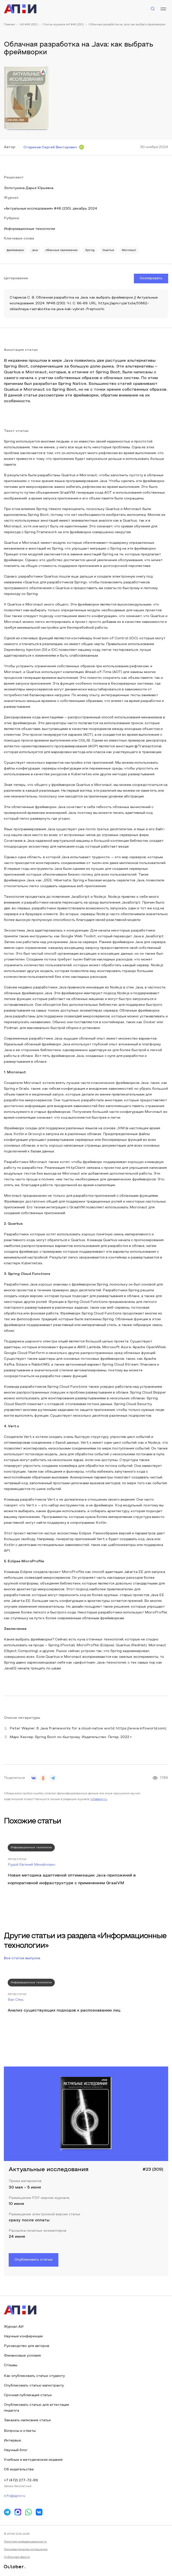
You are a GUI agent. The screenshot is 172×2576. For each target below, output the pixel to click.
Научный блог (16, 2450)
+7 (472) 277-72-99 (21, 2480)
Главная (9, 24)
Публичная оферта (17, 2557)
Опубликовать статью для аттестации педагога (36, 2407)
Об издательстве (19, 2469)
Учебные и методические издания (33, 2459)
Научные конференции (23, 2336)
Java (35, 250)
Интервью (12, 2440)
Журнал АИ (13, 2326)
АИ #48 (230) (29, 24)
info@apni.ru (98, 1799)
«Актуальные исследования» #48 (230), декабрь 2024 (50, 208)
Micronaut (129, 250)
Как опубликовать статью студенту (34, 2376)
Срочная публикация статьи (28, 2395)
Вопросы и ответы (20, 2431)
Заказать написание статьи (27, 2420)
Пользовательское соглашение (26, 2549)
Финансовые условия (22, 2355)
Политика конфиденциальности (25, 2542)
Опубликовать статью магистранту (34, 2385)
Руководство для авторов (26, 2346)
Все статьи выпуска (22, 1958)
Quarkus (108, 250)
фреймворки (15, 250)
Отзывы (10, 2365)
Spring (90, 250)
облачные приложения (61, 250)
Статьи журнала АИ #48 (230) (63, 24)
